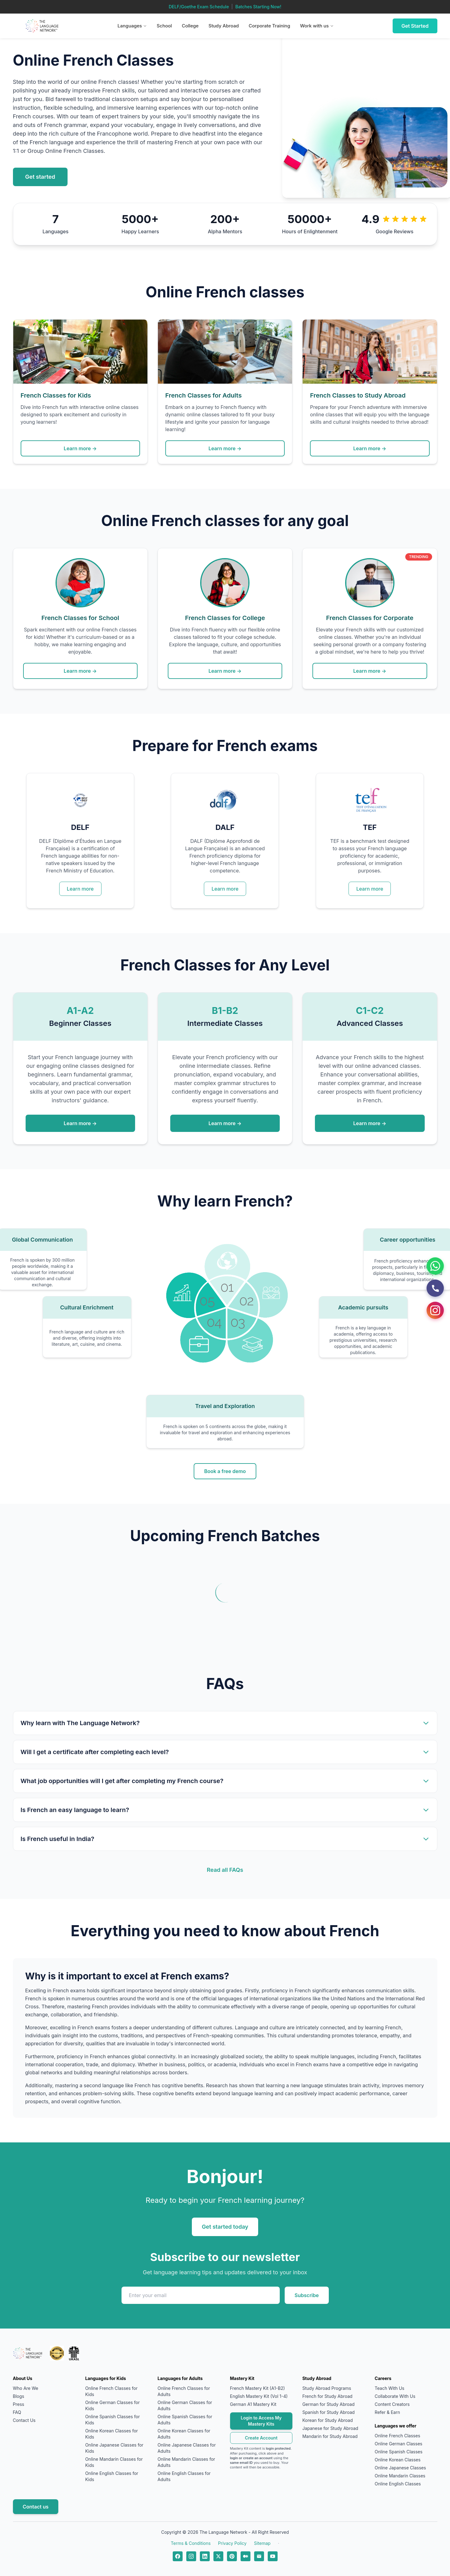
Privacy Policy (232, 2543)
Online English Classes (398, 2483)
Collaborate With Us (395, 2396)
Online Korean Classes (398, 2459)
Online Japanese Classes (400, 2467)
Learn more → (80, 448)
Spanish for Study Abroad (328, 2412)
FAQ (17, 2412)
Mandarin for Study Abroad (329, 2436)
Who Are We (25, 2388)
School (164, 26)
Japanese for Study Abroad (330, 2428)
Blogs (18, 2396)
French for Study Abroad (327, 2396)
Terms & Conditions (191, 2543)
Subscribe (307, 2295)
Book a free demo (225, 1471)
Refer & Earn (387, 2412)
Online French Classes (397, 2435)
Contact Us (24, 2420)
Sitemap (262, 2543)
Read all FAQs (225, 1870)
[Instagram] (435, 1310)
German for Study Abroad (328, 2404)
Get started (40, 177)
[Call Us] (435, 1288)
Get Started (414, 26)
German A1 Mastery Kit (253, 2404)
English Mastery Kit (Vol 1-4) (259, 2396)
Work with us (317, 26)
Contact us (36, 2507)
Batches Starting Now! (258, 6)
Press (18, 2404)
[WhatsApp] (435, 1266)
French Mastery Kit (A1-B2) (257, 2388)
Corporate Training (269, 26)
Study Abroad (223, 26)
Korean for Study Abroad (327, 2420)
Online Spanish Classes (399, 2451)
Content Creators (392, 2404)
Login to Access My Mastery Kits (261, 2421)
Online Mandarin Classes (400, 2475)
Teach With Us (389, 2388)
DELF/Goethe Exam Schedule (199, 6)
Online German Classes (398, 2443)
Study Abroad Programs (326, 2388)
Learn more (80, 889)
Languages (132, 26)
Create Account (261, 2437)
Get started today (225, 2226)
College (190, 26)
